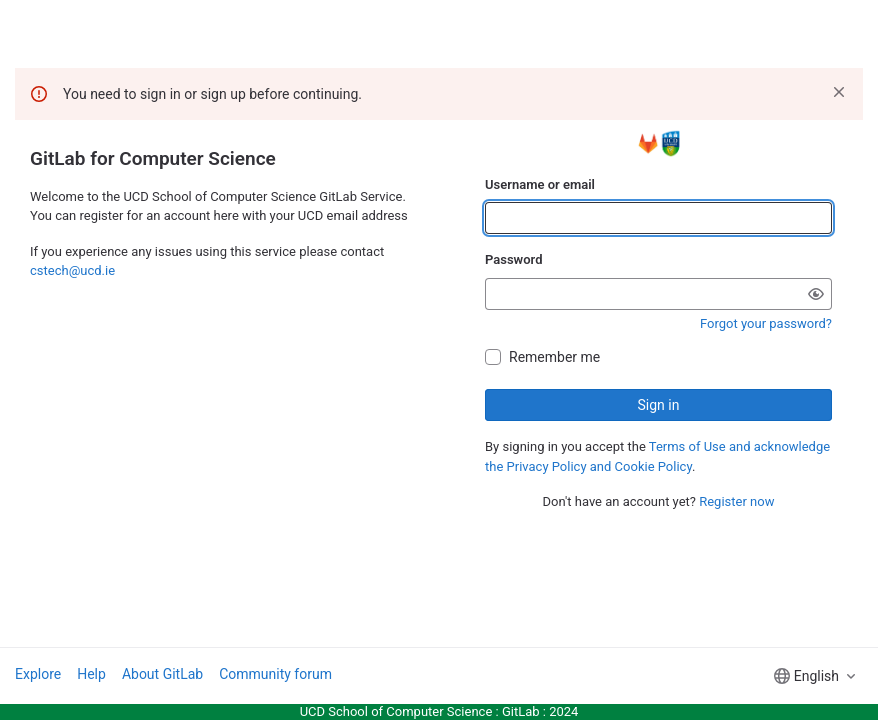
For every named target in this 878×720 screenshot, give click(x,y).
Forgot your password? (766, 323)
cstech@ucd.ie (72, 270)
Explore (38, 674)
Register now (736, 501)
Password (513, 259)
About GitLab (162, 674)
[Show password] (816, 294)
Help (91, 674)
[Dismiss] (839, 92)
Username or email (540, 184)
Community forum (275, 674)
